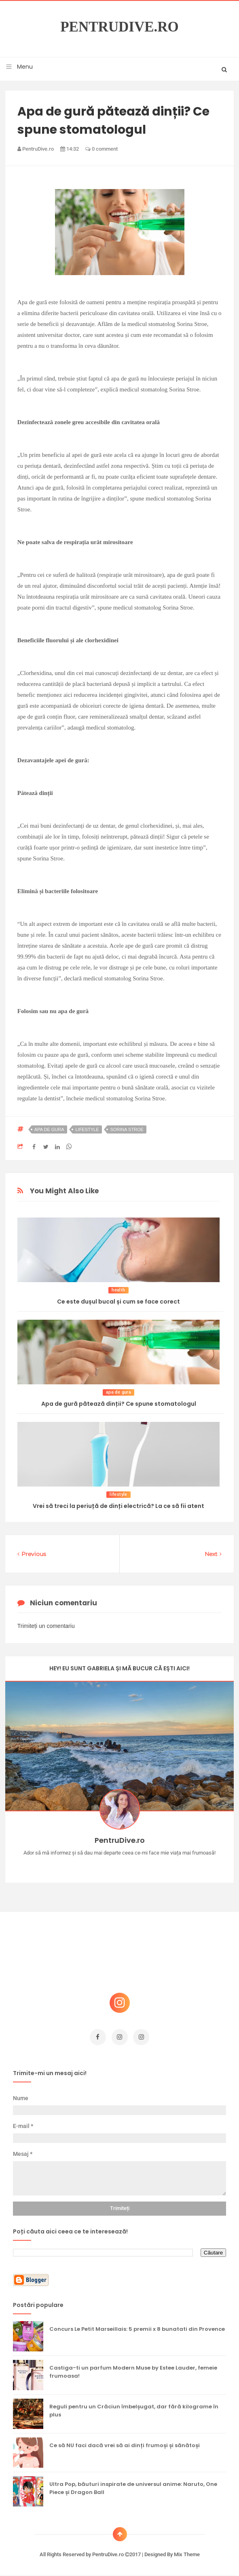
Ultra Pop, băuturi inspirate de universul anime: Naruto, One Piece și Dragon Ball (133, 2488)
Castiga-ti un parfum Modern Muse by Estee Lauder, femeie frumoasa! (133, 2372)
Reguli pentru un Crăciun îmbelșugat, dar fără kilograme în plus (133, 2410)
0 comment (101, 149)
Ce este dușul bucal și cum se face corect (118, 1301)
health (118, 1290)
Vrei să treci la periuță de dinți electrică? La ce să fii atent (118, 1506)
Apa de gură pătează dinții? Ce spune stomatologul (118, 1404)
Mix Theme (187, 2554)
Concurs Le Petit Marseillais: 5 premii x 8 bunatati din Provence (137, 2329)
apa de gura (49, 1129)
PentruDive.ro (119, 27)
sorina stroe (127, 1129)
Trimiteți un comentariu (46, 1626)
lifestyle (87, 1129)
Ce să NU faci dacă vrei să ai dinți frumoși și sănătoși (124, 2445)
